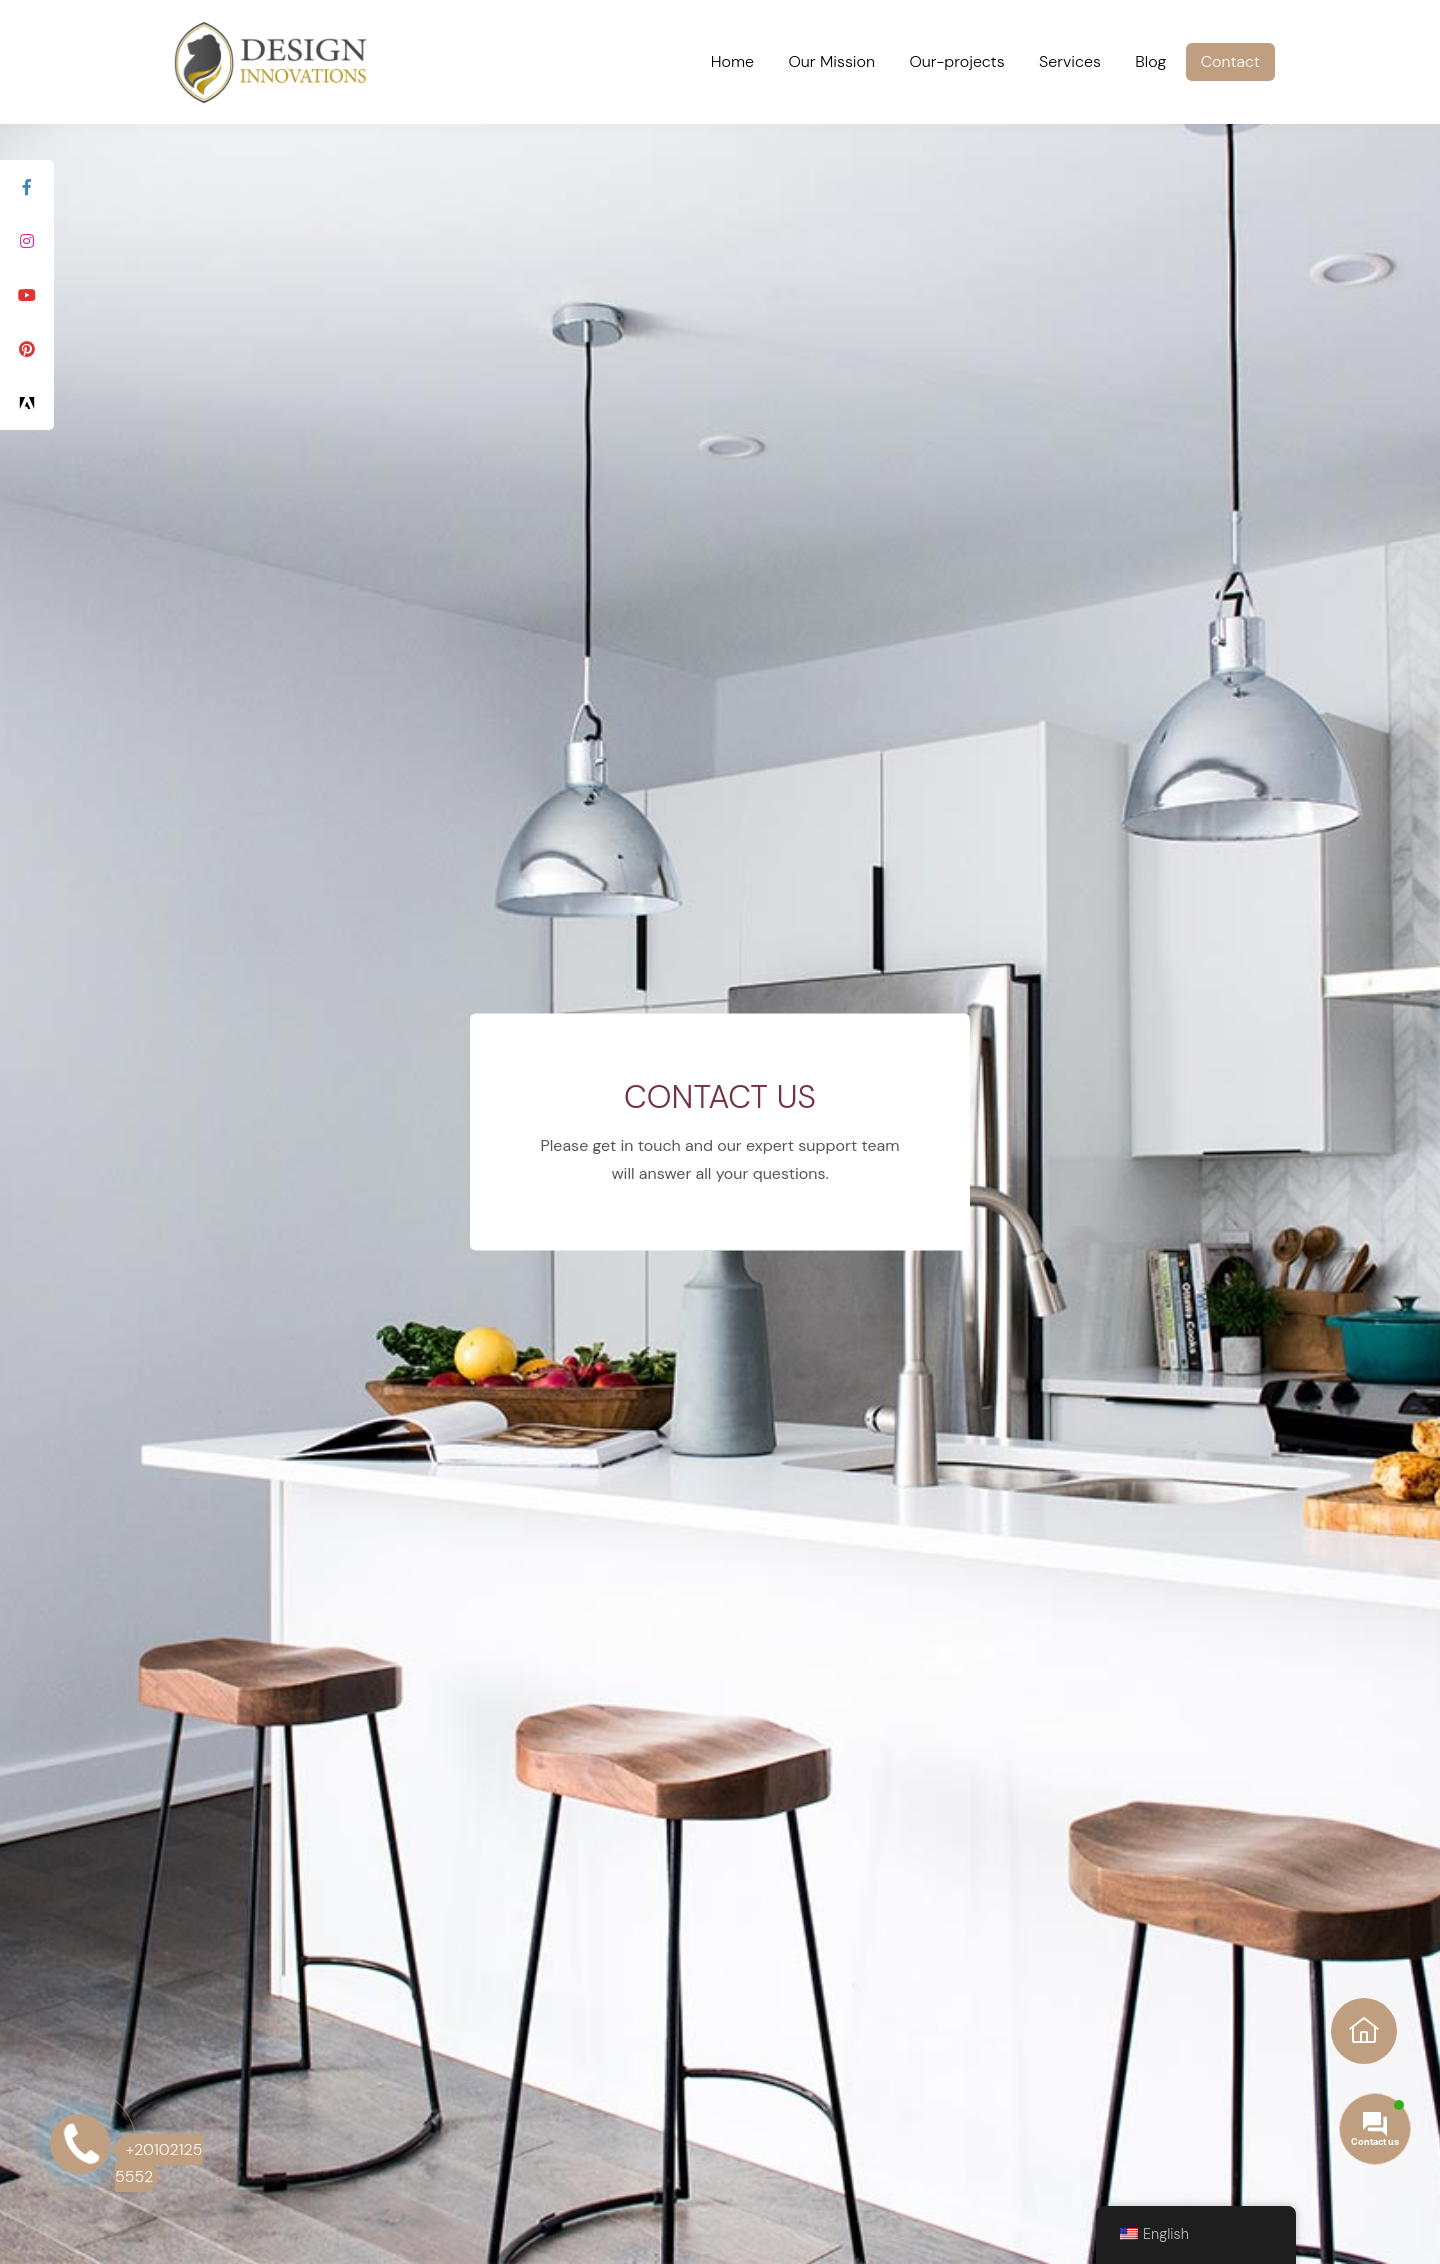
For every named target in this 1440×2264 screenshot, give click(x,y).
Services (1070, 61)
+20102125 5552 (159, 2163)
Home (732, 61)
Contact (1230, 61)
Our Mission (831, 61)
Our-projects (956, 61)
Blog (1150, 61)
